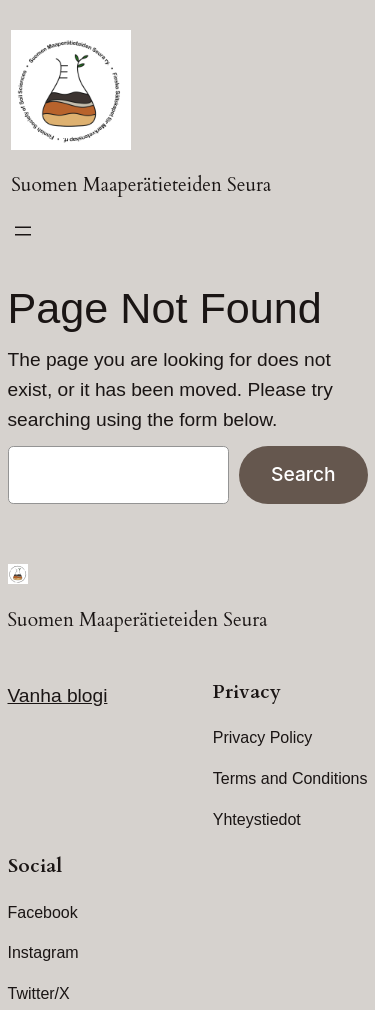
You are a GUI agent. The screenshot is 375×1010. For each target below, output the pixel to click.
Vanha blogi (58, 695)
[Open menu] (23, 231)
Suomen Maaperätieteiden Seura (141, 185)
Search (303, 474)
